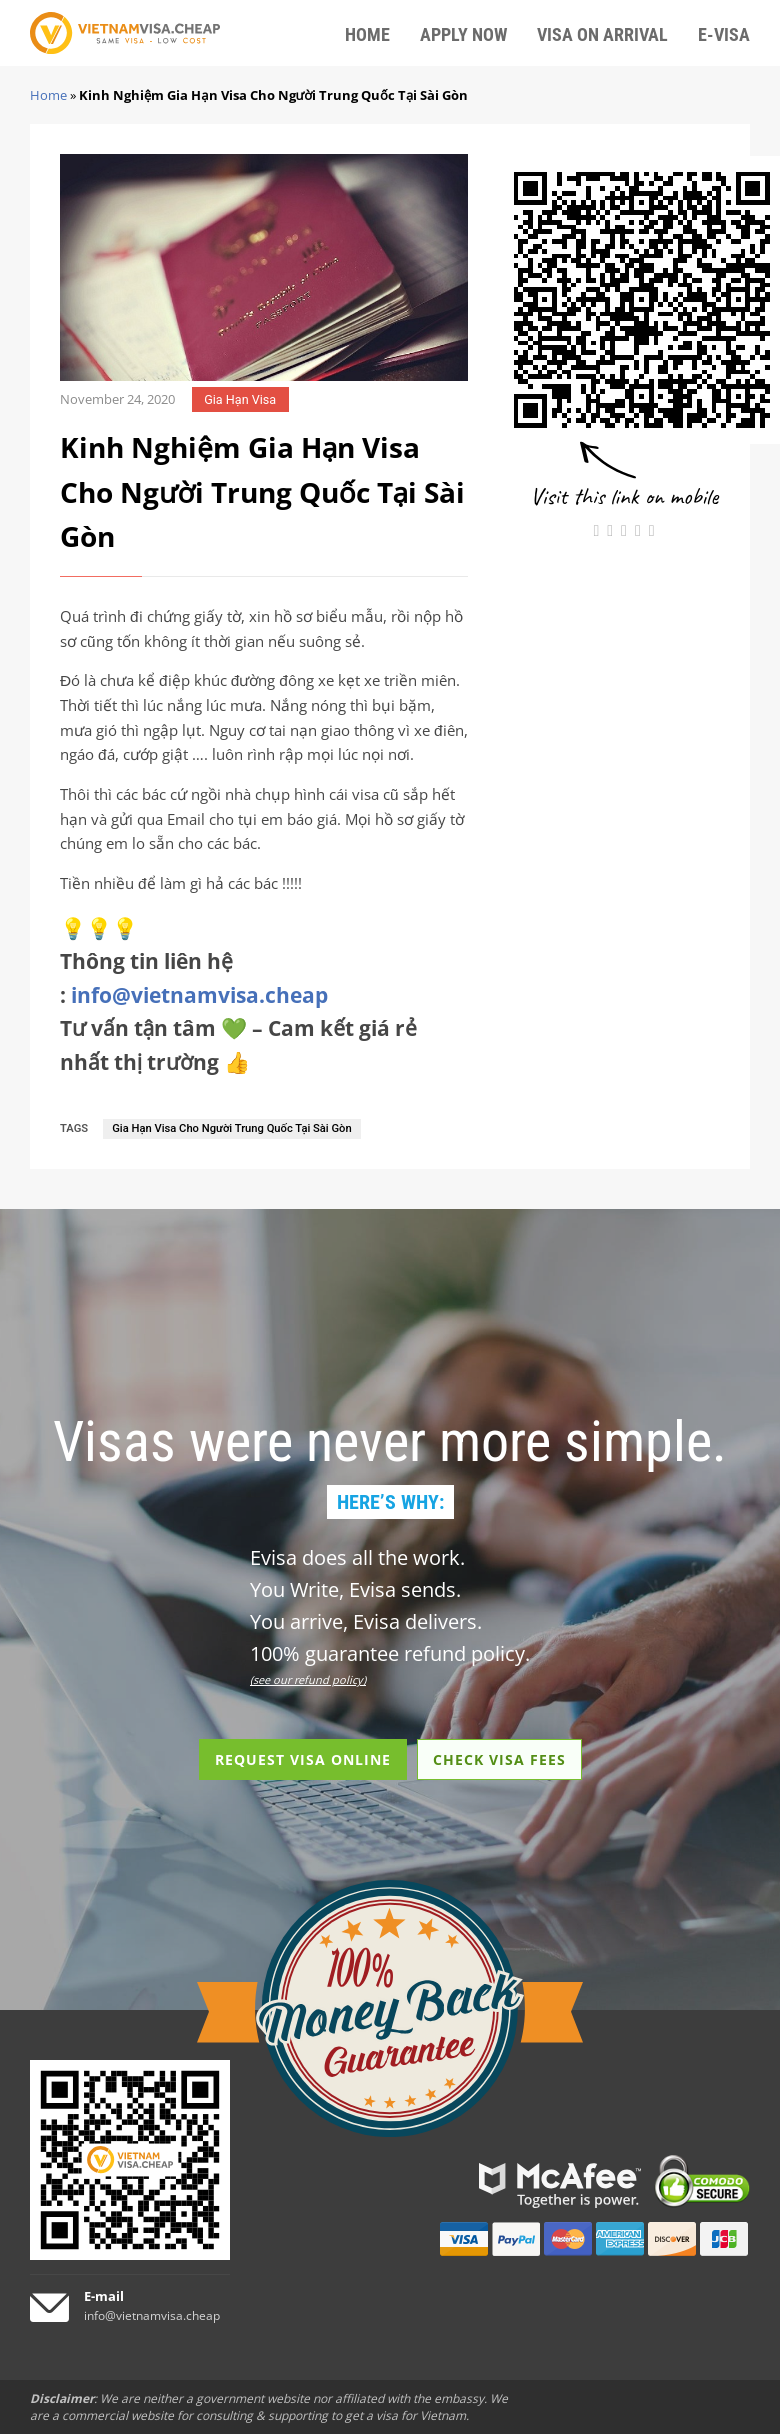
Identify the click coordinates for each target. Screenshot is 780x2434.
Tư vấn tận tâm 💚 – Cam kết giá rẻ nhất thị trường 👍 (238, 1045)
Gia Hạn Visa (240, 399)
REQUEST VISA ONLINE (303, 1759)
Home (48, 95)
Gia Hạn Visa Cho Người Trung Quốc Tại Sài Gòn (231, 1128)
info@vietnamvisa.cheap (199, 995)
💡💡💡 (99, 928)
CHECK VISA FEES (499, 1759)
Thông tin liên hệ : (194, 978)
